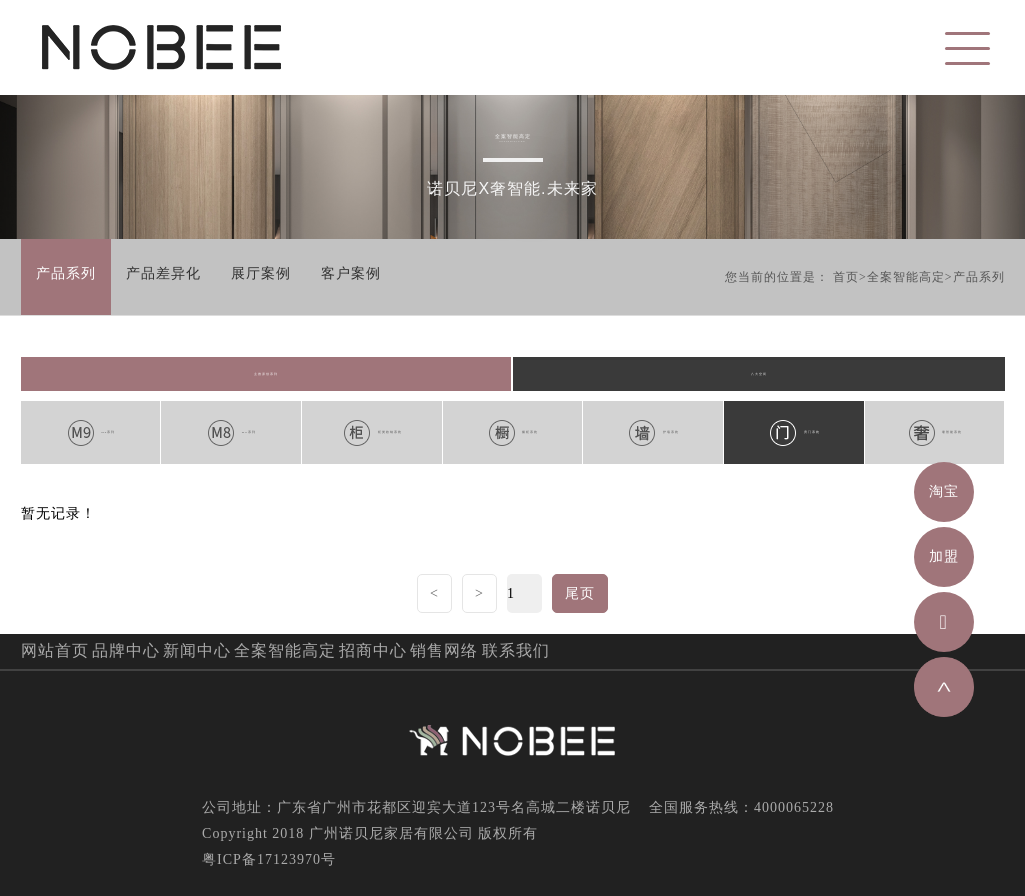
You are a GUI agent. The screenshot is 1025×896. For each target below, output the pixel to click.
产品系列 (66, 273)
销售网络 (444, 650)
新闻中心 (197, 650)
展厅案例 (261, 273)
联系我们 (516, 650)
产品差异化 (163, 273)
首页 (846, 277)
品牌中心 (126, 650)
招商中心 (373, 650)
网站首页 (55, 650)
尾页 (580, 593)
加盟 (944, 556)
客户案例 (351, 273)
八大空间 (759, 374)
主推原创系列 (266, 374)
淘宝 (944, 491)
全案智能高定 (906, 277)
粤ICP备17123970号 (269, 859)
